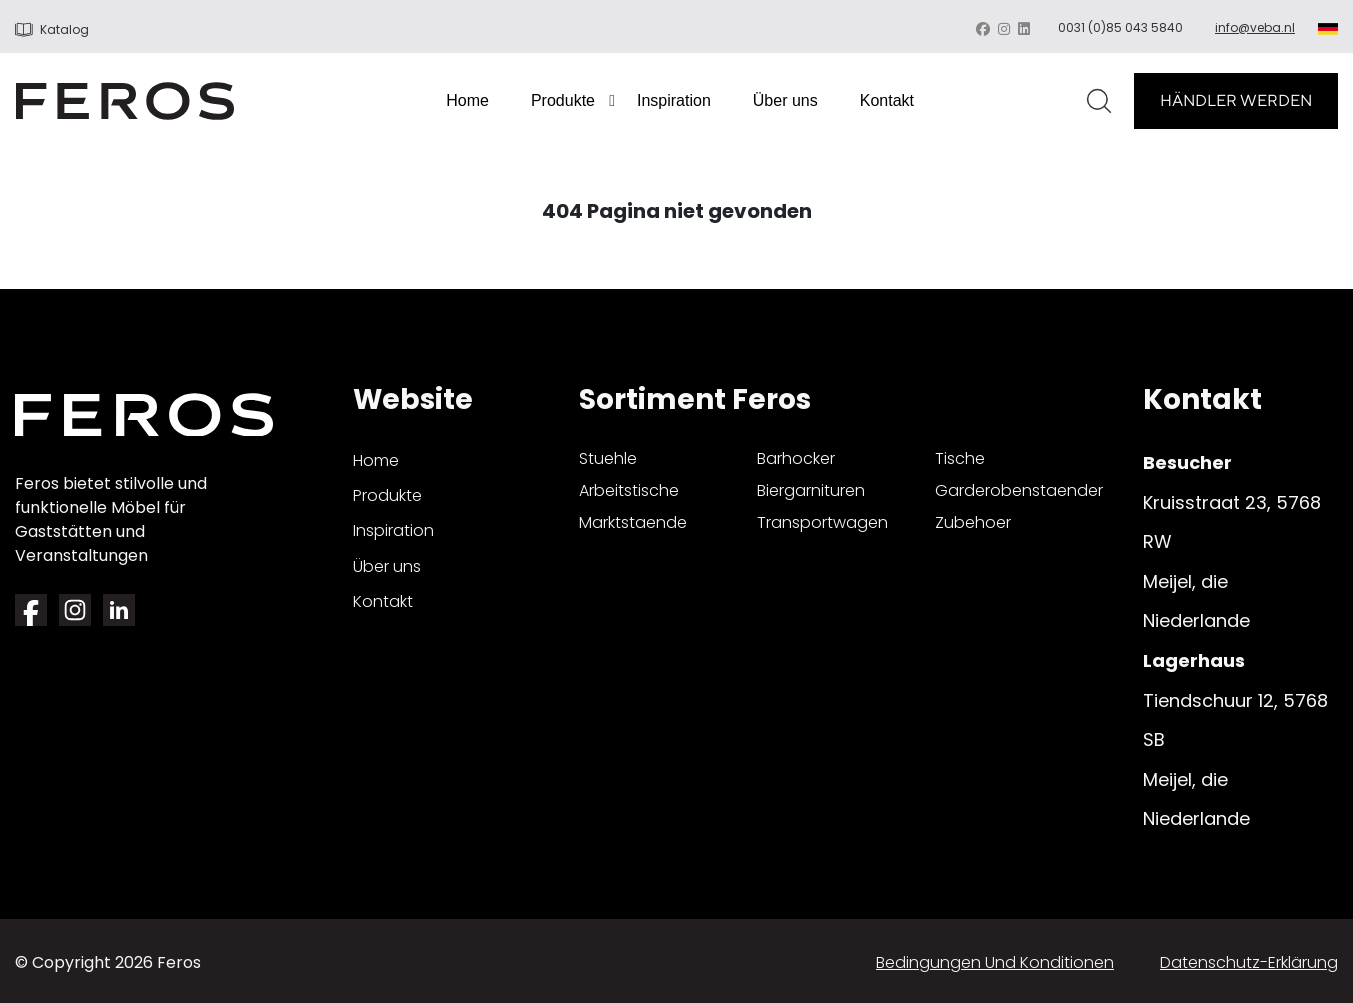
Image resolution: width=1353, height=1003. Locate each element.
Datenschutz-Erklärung (1249, 962)
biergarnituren (811, 490)
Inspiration (674, 100)
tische (960, 458)
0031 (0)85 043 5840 (1120, 27)
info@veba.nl (1255, 27)
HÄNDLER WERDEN (1236, 100)
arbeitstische (629, 490)
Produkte (563, 100)
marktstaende (633, 522)
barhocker (796, 458)
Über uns (785, 100)
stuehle (608, 458)
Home (467, 100)
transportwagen (822, 522)
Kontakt (887, 100)
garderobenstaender (1019, 490)
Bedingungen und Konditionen (995, 962)
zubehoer (973, 522)
